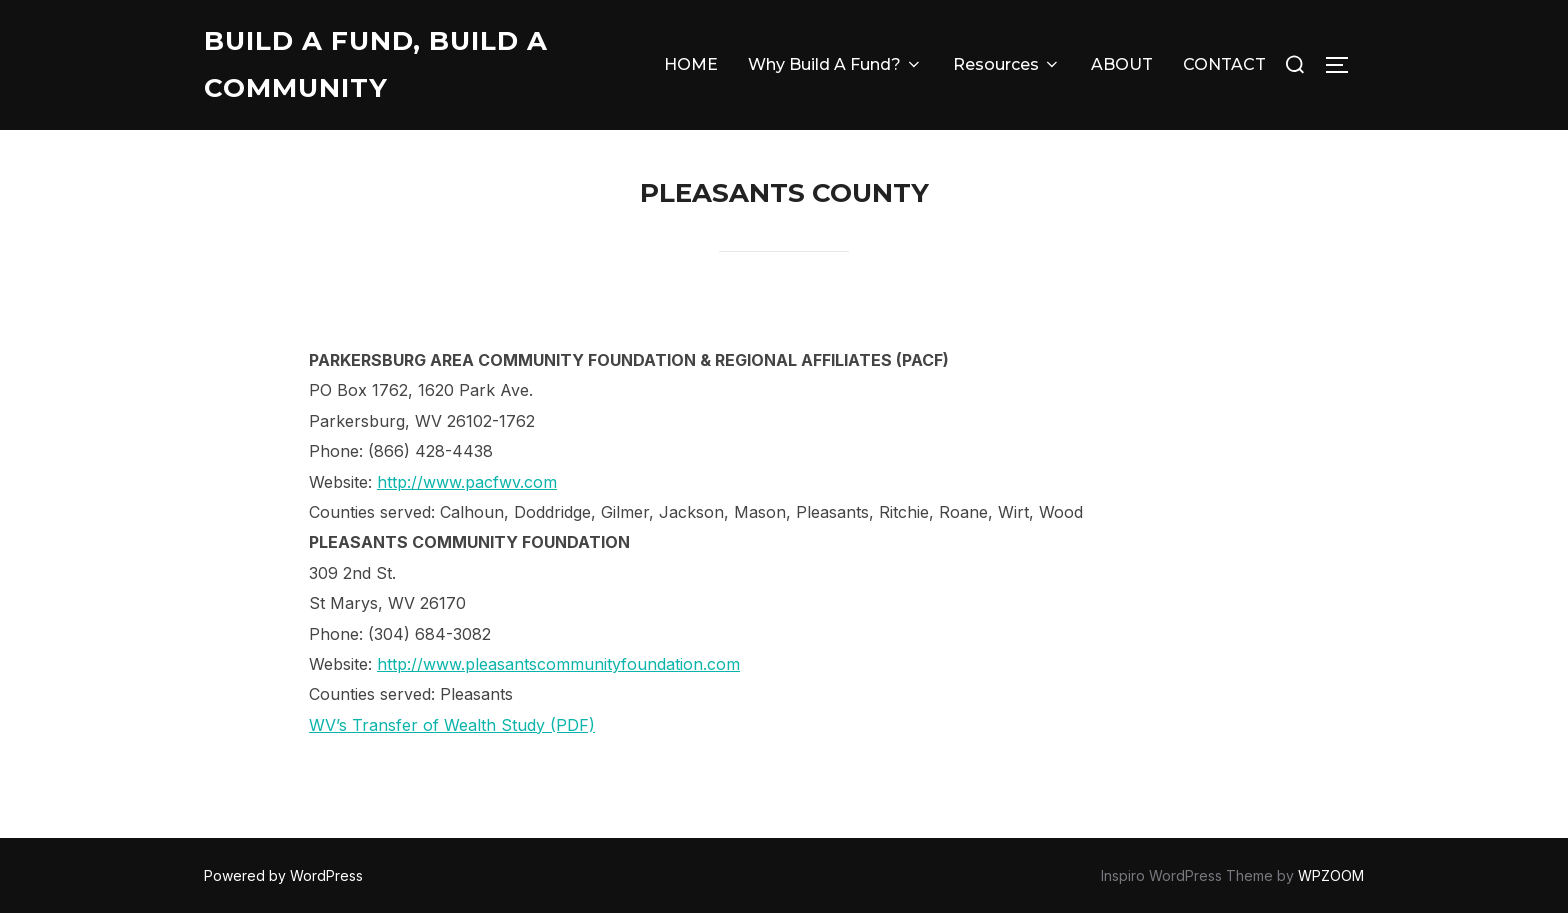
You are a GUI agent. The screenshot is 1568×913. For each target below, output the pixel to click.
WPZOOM (1331, 875)
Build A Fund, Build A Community (376, 64)
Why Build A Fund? (835, 64)
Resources (1007, 64)
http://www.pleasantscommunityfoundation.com (558, 664)
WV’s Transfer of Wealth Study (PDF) (452, 725)
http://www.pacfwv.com (467, 482)
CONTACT (1224, 64)
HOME (691, 64)
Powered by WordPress (283, 875)
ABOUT (1122, 64)
